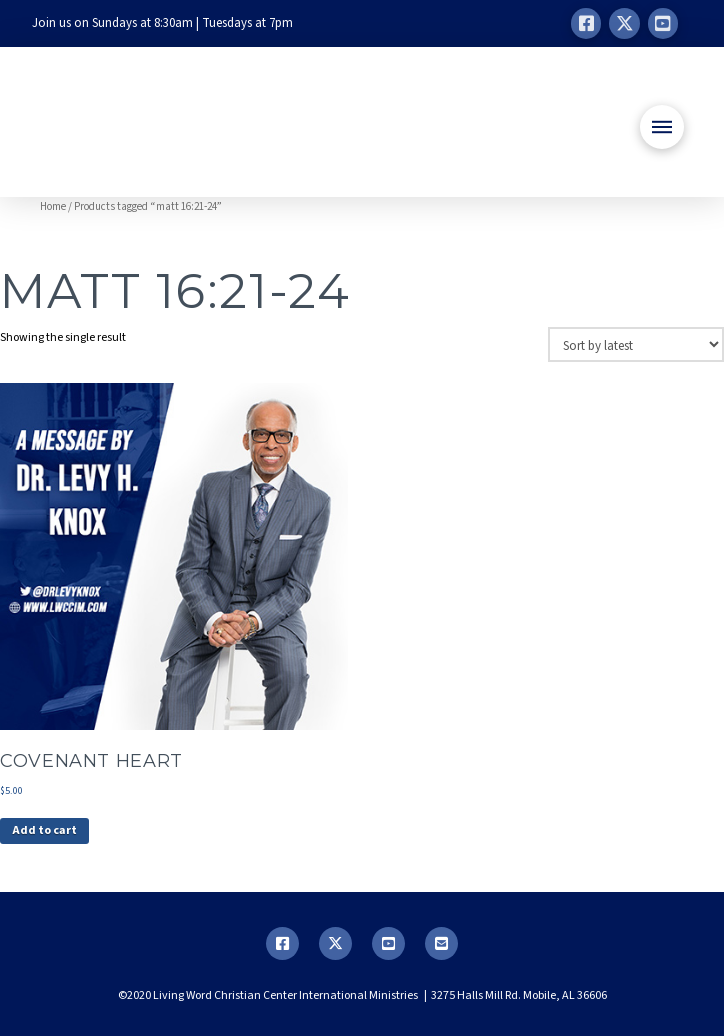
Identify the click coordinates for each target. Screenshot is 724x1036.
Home (53, 206)
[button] (662, 127)
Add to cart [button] (44, 830)
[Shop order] (636, 344)
